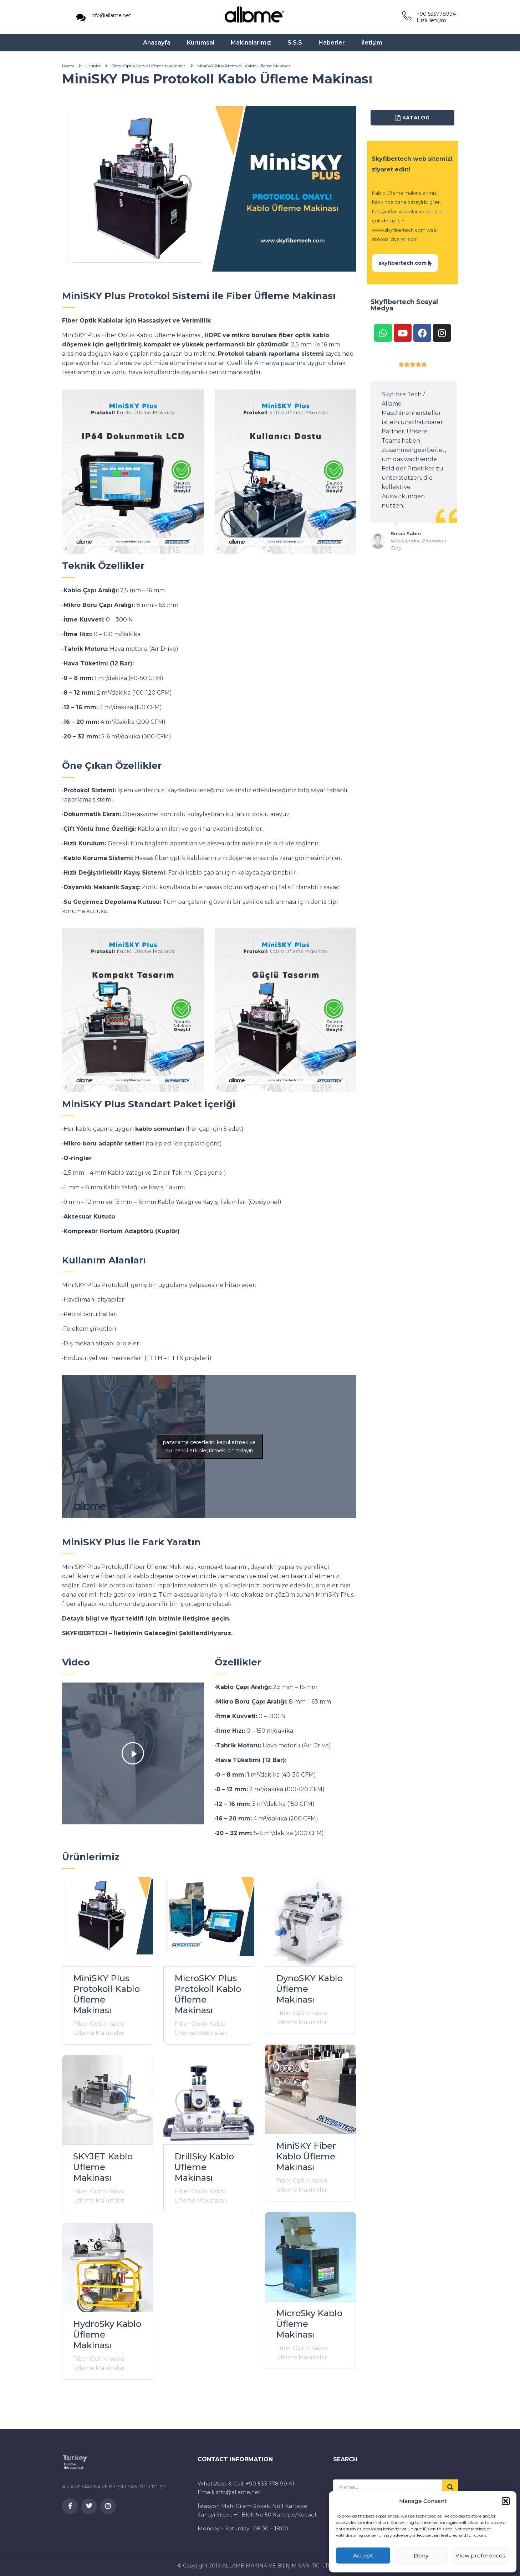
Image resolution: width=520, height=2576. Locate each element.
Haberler (331, 44)
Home (68, 67)
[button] (505, 2501)
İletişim (371, 44)
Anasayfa (156, 44)
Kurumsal (200, 44)
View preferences (480, 2555)
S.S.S (294, 44)
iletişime (196, 1620)
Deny (421, 2555)
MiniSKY (74, 337)
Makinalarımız (251, 44)
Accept (363, 2555)
